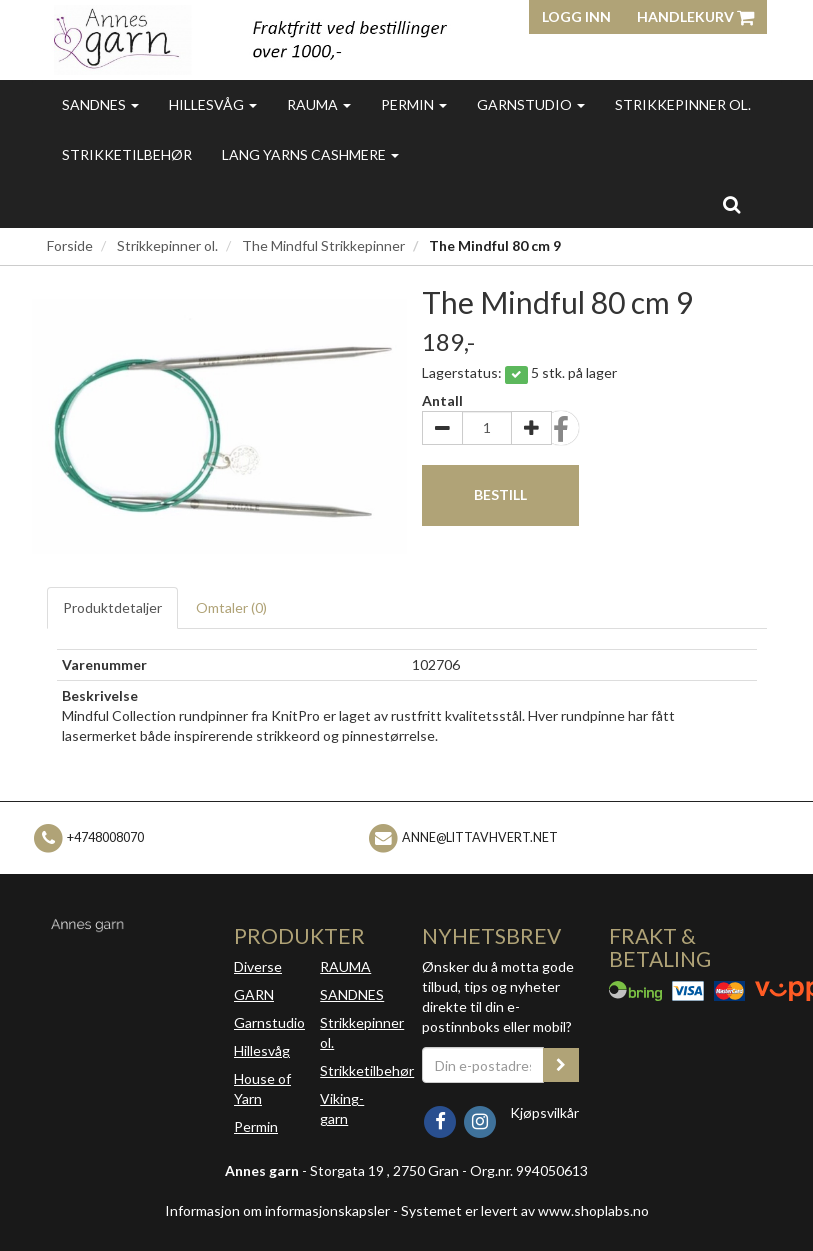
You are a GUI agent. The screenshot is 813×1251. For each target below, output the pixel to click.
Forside (70, 245)
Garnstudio (531, 104)
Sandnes (100, 104)
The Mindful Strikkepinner (323, 245)
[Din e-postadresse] (483, 1065)
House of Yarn (262, 1088)
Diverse (258, 966)
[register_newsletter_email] (561, 1065)
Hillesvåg (213, 104)
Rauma (319, 104)
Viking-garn (342, 1108)
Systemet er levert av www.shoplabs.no (525, 1210)
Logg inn (576, 16)
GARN (254, 994)
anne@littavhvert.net (480, 836)
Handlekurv (695, 16)
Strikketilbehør (127, 154)
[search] (731, 204)
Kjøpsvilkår (544, 1112)
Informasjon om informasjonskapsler (277, 1210)
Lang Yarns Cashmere (310, 154)
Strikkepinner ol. (683, 104)
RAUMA (345, 966)
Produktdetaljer (112, 607)
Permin (414, 104)
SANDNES (352, 994)
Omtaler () (231, 607)
